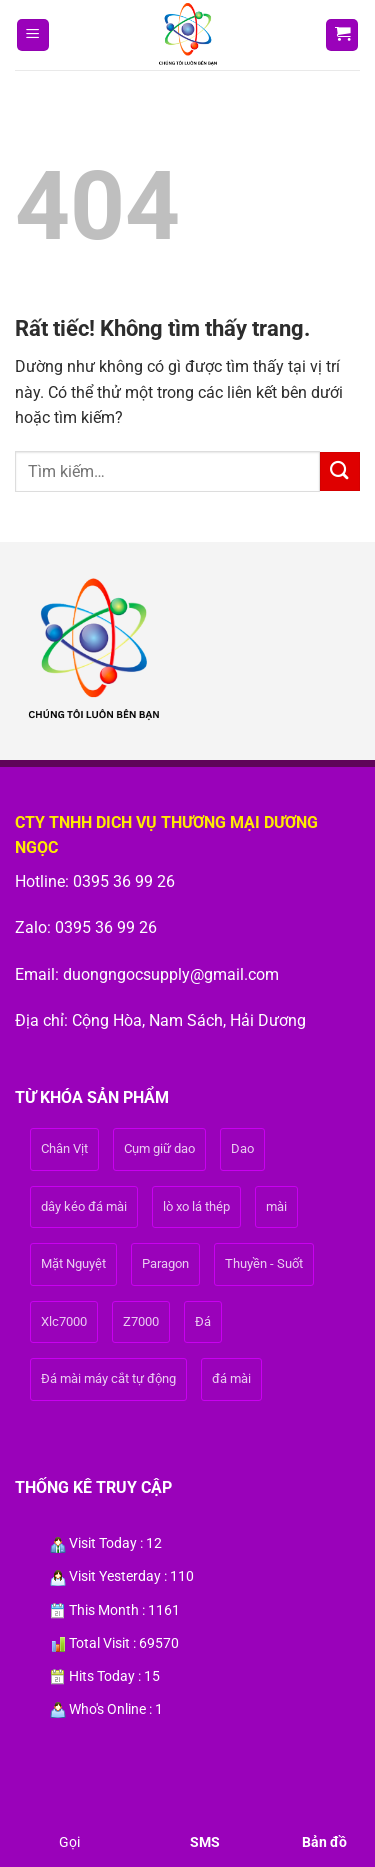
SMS (205, 1842)
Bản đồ (324, 1842)
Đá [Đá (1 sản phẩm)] (203, 1321)
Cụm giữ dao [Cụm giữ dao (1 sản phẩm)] (159, 1148)
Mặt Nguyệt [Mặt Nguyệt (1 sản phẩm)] (73, 1263)
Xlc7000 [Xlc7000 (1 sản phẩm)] (64, 1321)
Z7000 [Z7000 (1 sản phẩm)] (141, 1321)
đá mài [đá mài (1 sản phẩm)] (231, 1378)
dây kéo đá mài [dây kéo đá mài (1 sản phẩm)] (84, 1206)
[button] (33, 35)
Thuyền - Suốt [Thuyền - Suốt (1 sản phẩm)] (264, 1263)
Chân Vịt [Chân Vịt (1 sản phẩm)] (64, 1148)
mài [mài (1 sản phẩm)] (276, 1206)
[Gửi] (340, 471)
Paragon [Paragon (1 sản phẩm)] (165, 1263)
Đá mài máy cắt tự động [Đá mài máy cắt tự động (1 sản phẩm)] (108, 1378)
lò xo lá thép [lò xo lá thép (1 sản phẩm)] (196, 1206)
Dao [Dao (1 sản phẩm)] (242, 1148)
